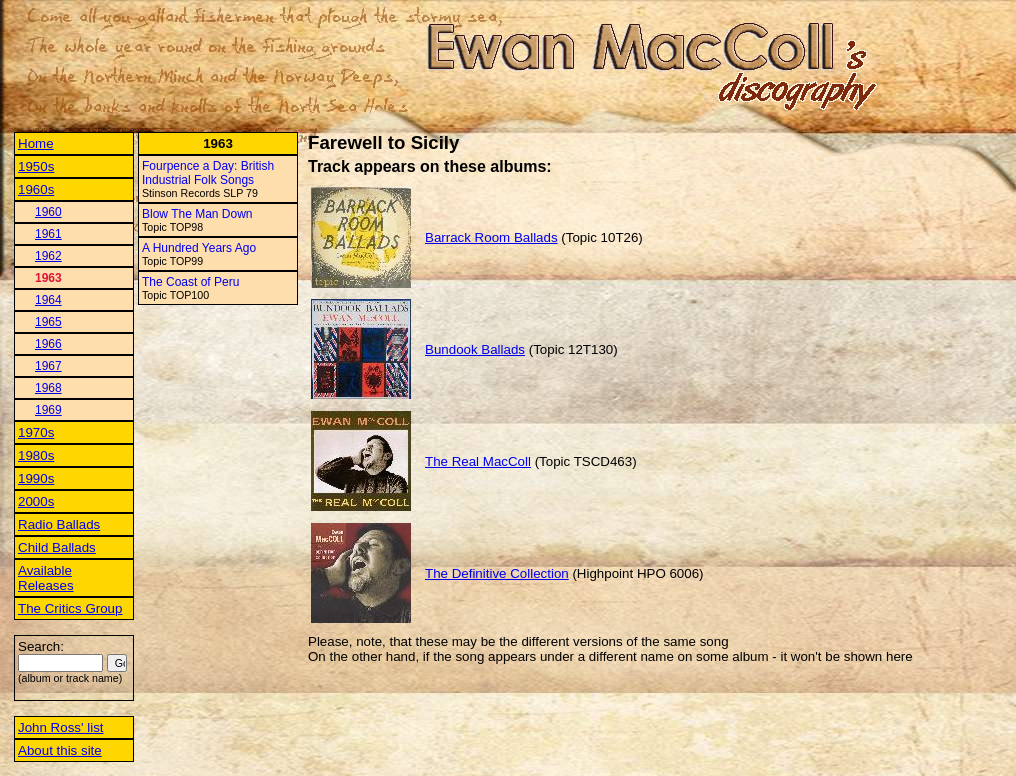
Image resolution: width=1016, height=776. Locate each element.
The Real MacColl (478, 461)
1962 (48, 256)
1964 (48, 300)
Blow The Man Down (197, 214)
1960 (48, 212)
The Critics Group (70, 608)
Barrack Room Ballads (491, 237)
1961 (48, 234)
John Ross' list (61, 727)
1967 (48, 366)
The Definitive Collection (497, 573)
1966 (48, 344)
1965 (48, 322)
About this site (60, 750)
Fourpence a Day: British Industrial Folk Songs (208, 173)
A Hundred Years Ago (199, 248)
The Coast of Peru (190, 282)
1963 (48, 278)
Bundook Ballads (475, 349)
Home (36, 143)
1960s (36, 189)
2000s (36, 501)
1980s (36, 455)
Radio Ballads (59, 524)
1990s (36, 478)
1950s (36, 166)
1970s (36, 432)
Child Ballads (57, 547)
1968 (48, 388)
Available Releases (46, 578)
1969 (48, 410)
